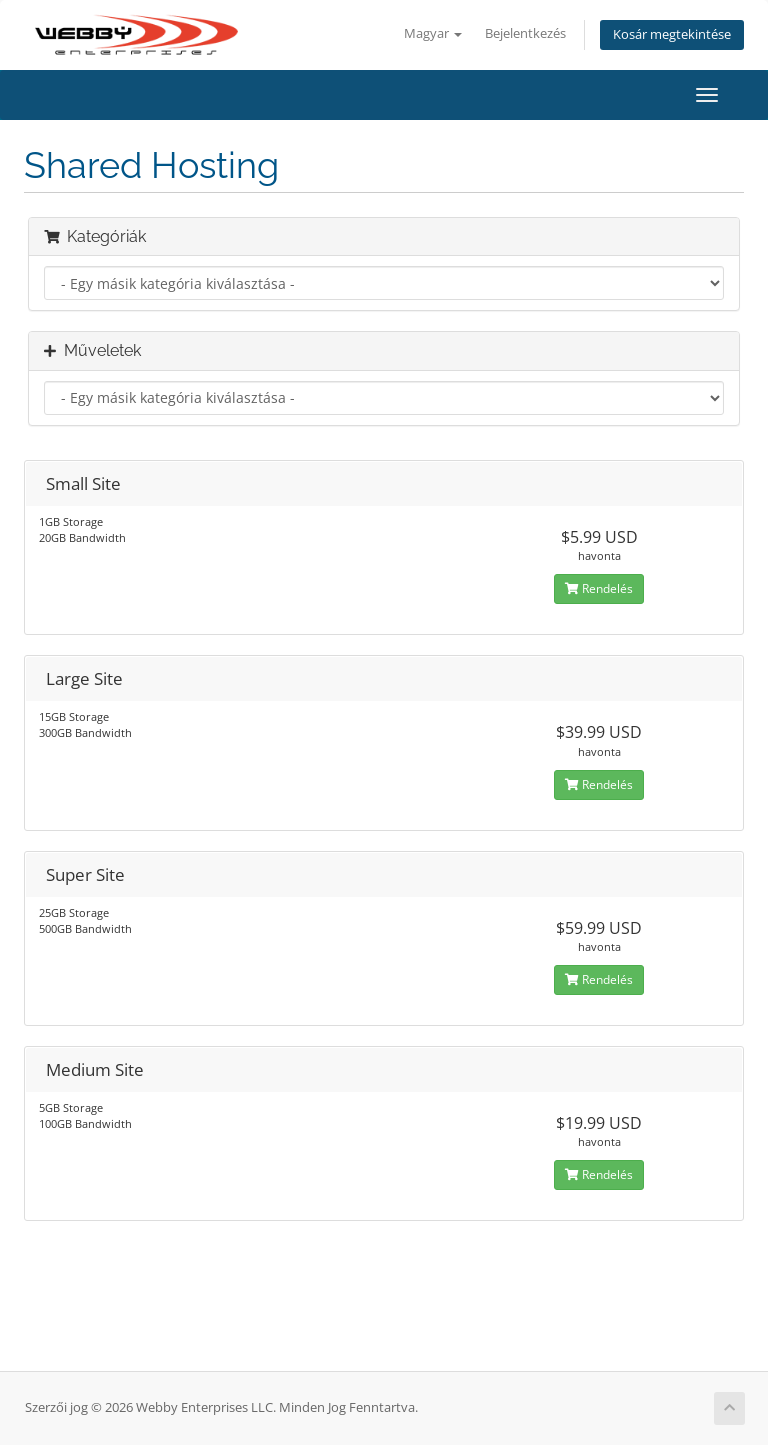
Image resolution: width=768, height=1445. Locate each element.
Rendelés (599, 588)
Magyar (433, 33)
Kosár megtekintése (672, 34)
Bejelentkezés (525, 33)
